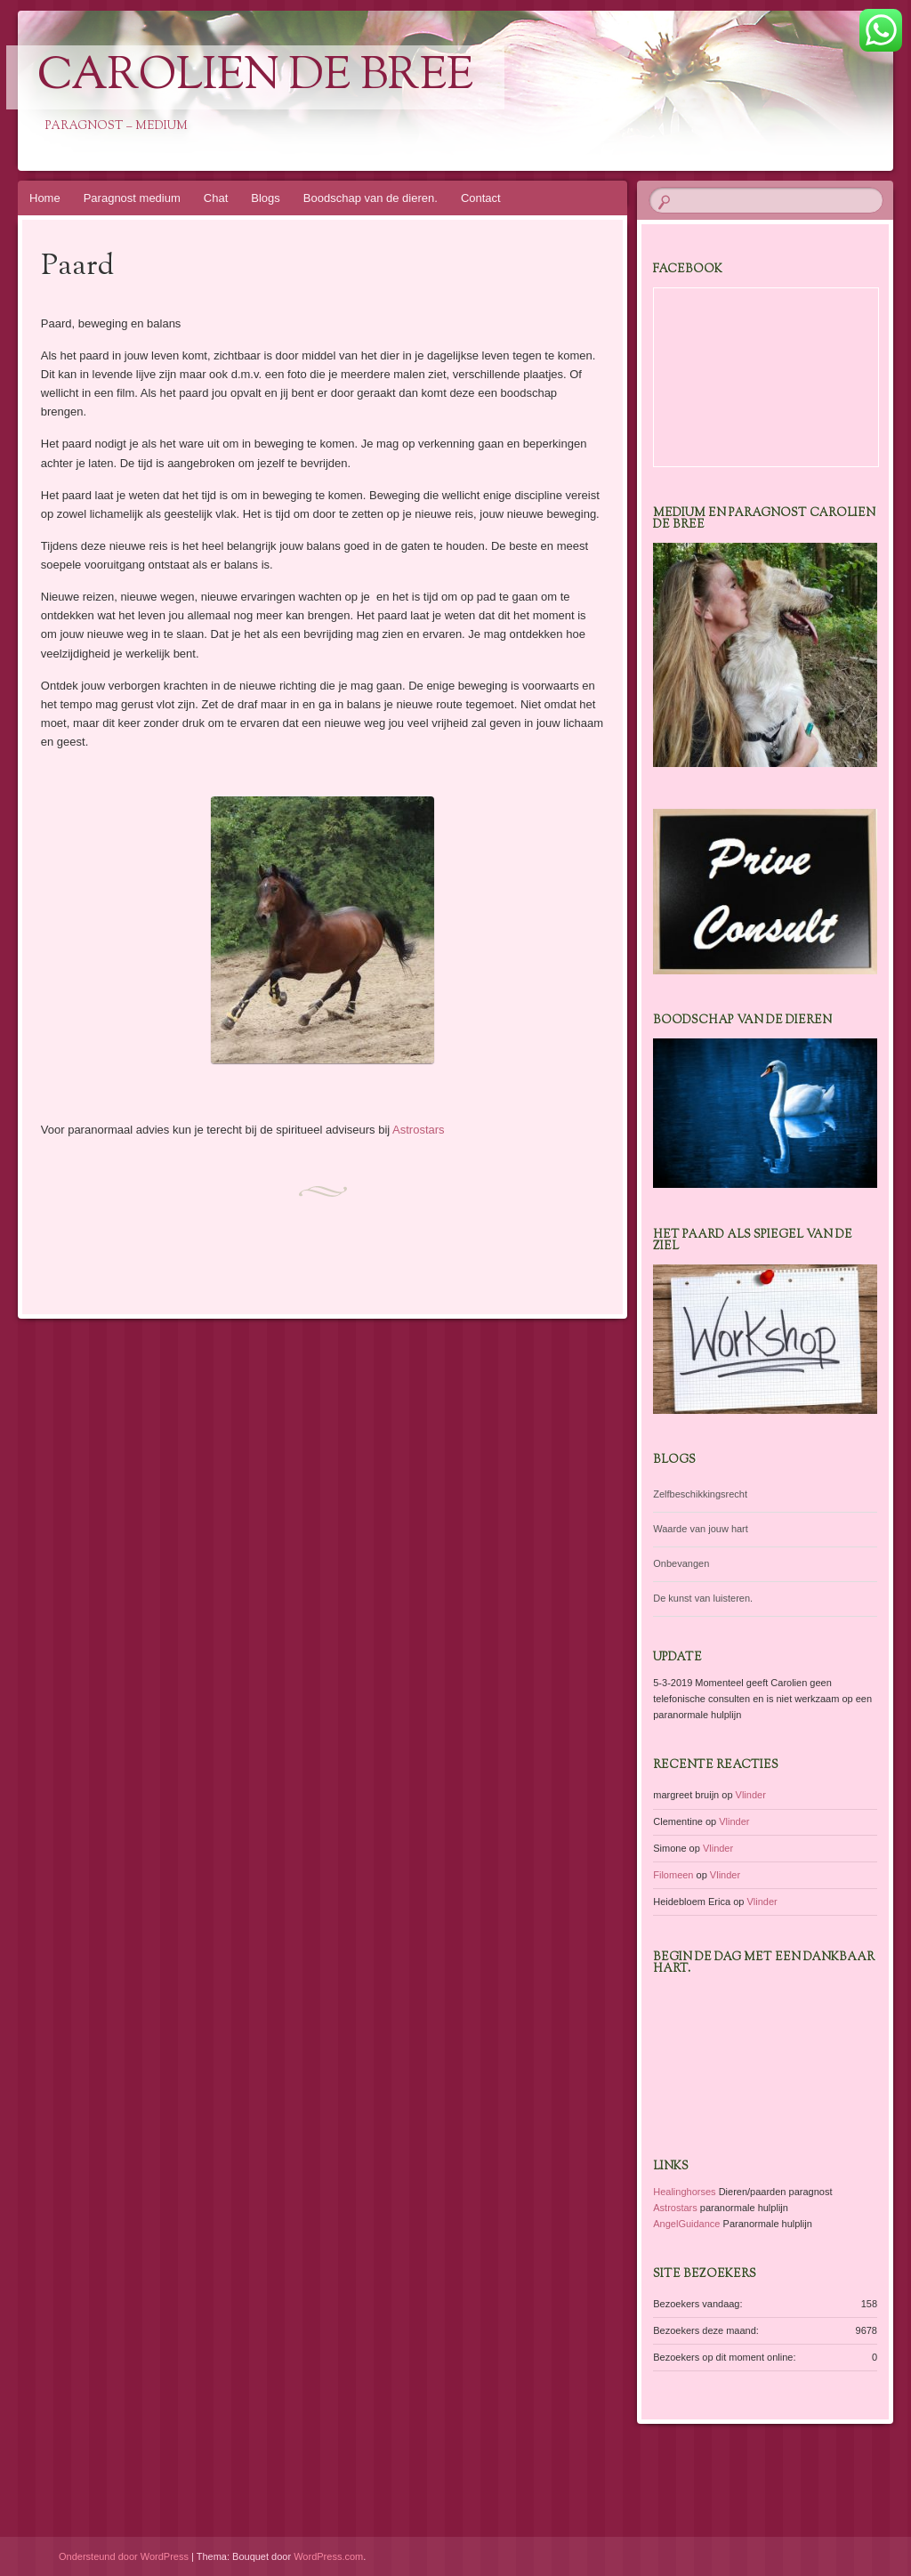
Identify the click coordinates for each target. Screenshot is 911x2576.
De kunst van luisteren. (703, 1598)
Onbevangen (681, 1563)
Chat (216, 198)
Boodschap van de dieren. (370, 198)
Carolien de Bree (255, 77)
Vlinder (751, 1794)
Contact (481, 198)
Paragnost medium (132, 198)
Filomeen (673, 1874)
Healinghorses (684, 2191)
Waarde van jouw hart (700, 1528)
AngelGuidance (686, 2223)
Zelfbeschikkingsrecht (700, 1494)
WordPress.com (328, 2556)
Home (44, 198)
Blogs (265, 198)
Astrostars (418, 1129)
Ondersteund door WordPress (124, 2556)
